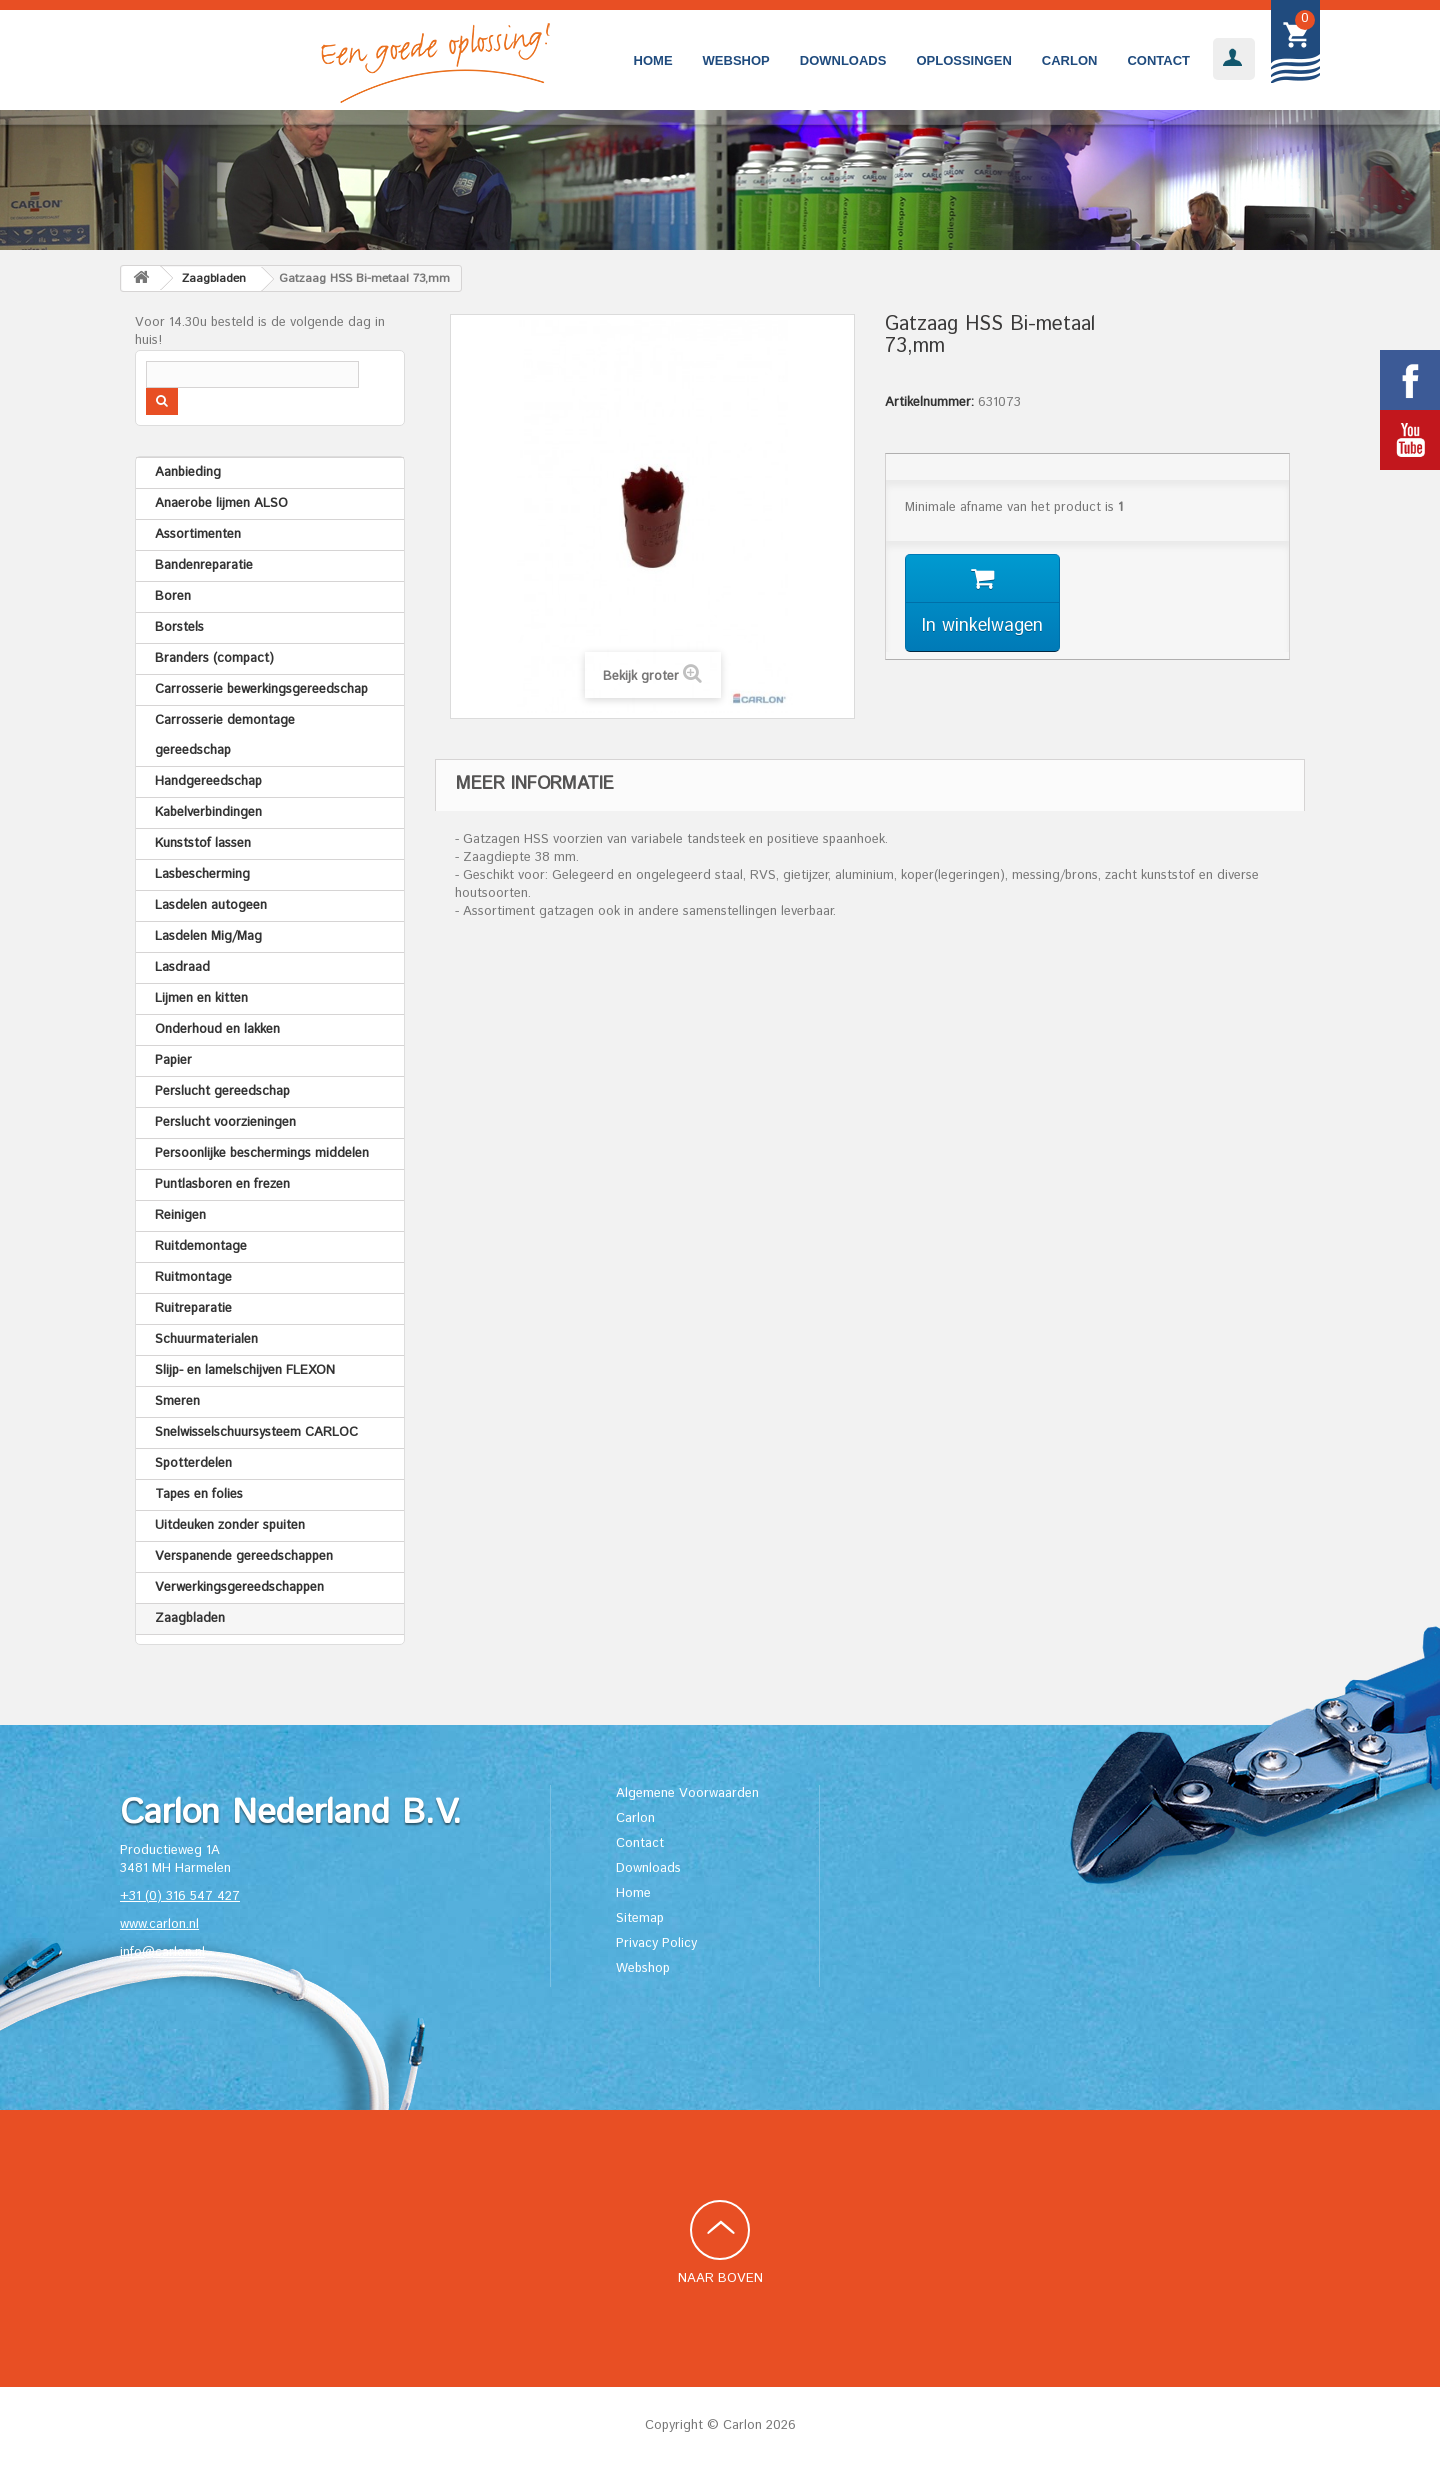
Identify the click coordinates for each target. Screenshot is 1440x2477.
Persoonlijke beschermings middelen (262, 1153)
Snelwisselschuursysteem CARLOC (256, 1432)
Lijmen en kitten (201, 998)
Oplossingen (963, 60)
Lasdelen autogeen (211, 905)
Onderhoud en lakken (217, 1029)
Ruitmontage (193, 1277)
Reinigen (180, 1215)
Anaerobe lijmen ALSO (221, 503)
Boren (173, 596)
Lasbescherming (202, 874)
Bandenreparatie (204, 565)
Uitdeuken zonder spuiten (230, 1525)
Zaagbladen (190, 1618)
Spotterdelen (193, 1463)
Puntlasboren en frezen (222, 1184)
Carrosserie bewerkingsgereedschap (261, 689)
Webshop (736, 60)
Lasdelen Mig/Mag (208, 936)
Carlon (1070, 60)
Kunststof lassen (203, 843)
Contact (1158, 60)
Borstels (179, 627)
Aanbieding (188, 472)
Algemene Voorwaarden (687, 1793)
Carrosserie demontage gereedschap (225, 735)
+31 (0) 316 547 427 (180, 1896)
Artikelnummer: (929, 403)
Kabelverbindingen (208, 812)
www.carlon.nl (159, 1924)
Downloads (843, 60)
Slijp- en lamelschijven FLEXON (245, 1370)
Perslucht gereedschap (222, 1091)
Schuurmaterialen (206, 1339)
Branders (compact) (214, 658)
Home (653, 60)
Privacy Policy (656, 1943)
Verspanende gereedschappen (244, 1556)
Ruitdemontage (201, 1246)
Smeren (177, 1401)
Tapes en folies (199, 1494)
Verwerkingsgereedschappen (239, 1587)
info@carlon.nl (162, 1952)
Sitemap (640, 1918)
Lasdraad (182, 967)
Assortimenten (198, 534)
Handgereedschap (208, 781)
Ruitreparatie (193, 1308)
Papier (173, 1060)
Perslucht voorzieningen (225, 1122)
